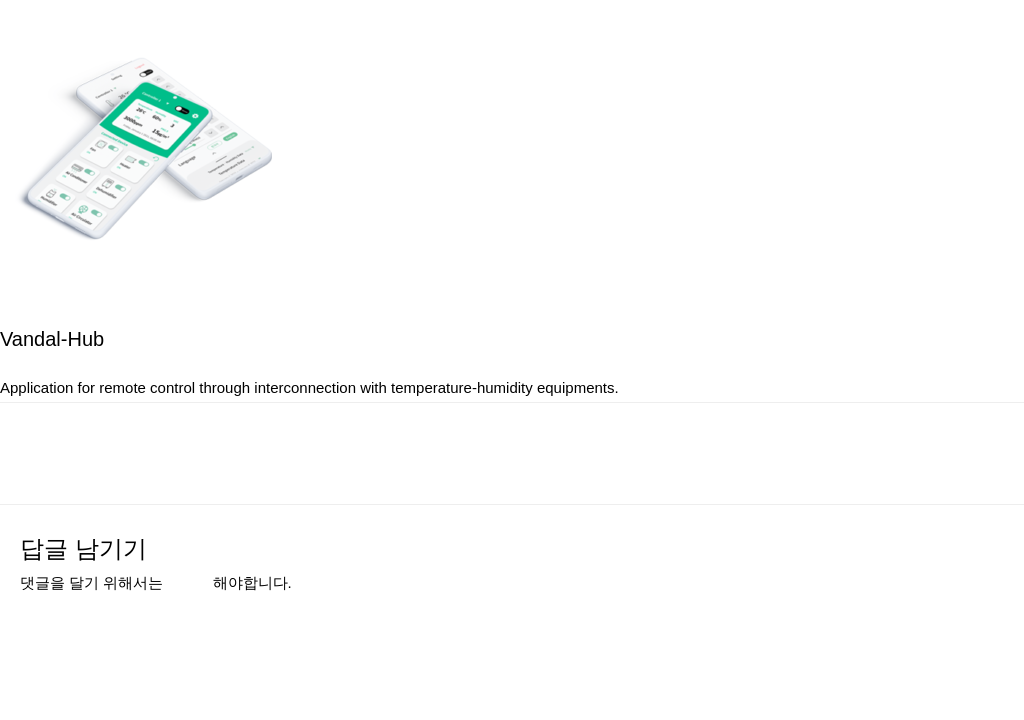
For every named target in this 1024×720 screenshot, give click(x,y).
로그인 (190, 582)
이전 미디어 (78, 451)
